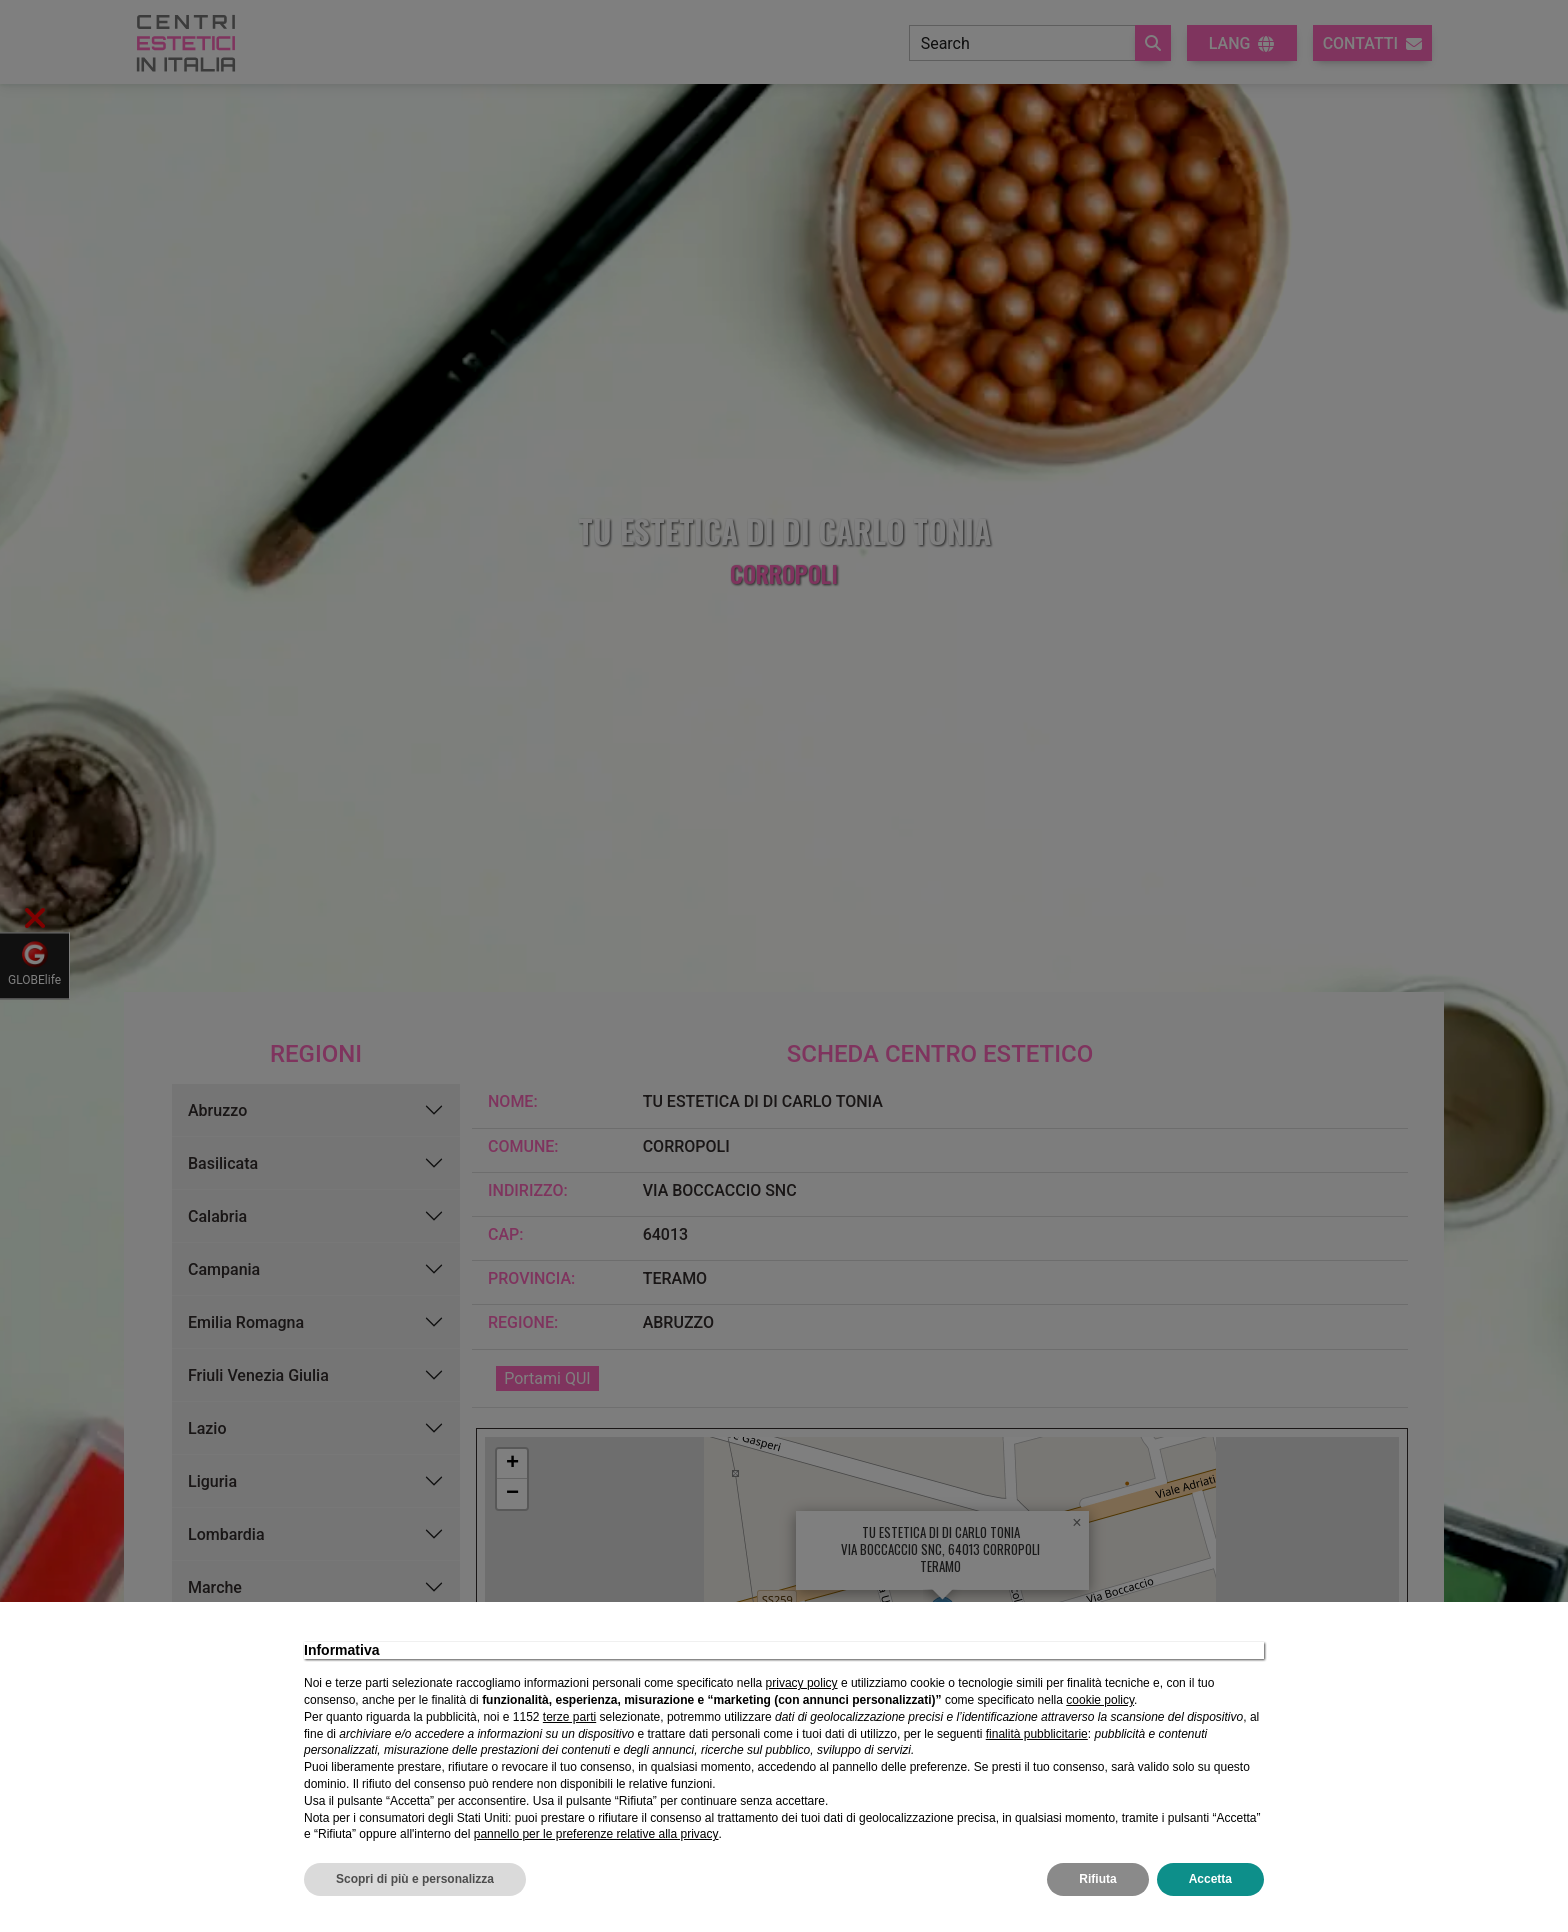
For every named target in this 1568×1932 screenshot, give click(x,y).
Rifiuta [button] (1097, 1879)
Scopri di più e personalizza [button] (415, 1879)
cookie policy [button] (1100, 1700)
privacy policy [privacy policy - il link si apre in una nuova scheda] (802, 1683)
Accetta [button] (1210, 1879)
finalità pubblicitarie (1037, 1734)
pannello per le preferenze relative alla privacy (596, 1834)
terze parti (569, 1717)
